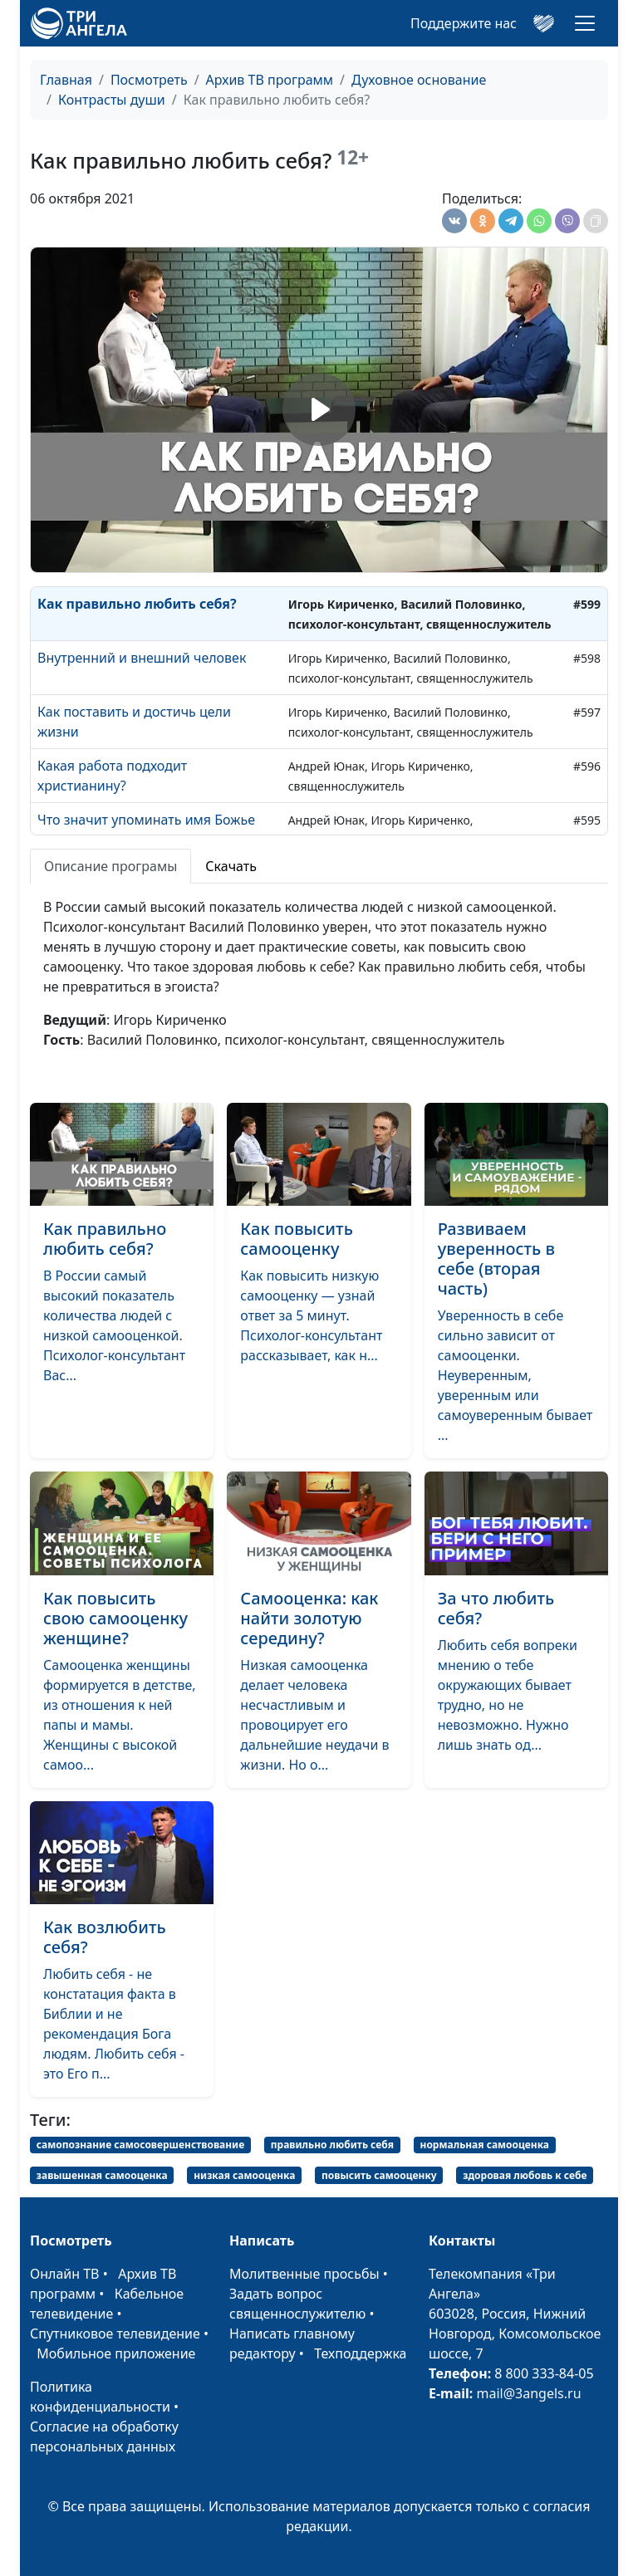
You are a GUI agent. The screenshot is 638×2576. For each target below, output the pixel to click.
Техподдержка (360, 2353)
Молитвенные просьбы (304, 2274)
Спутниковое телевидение (115, 2333)
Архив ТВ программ (270, 80)
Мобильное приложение (116, 2353)
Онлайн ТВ (65, 2274)
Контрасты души (111, 100)
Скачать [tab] (231, 866)
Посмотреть (149, 80)
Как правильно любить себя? (137, 604)
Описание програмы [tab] (110, 866)
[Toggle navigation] (585, 23)
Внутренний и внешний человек (141, 658)
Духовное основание (418, 80)
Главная (66, 80)
